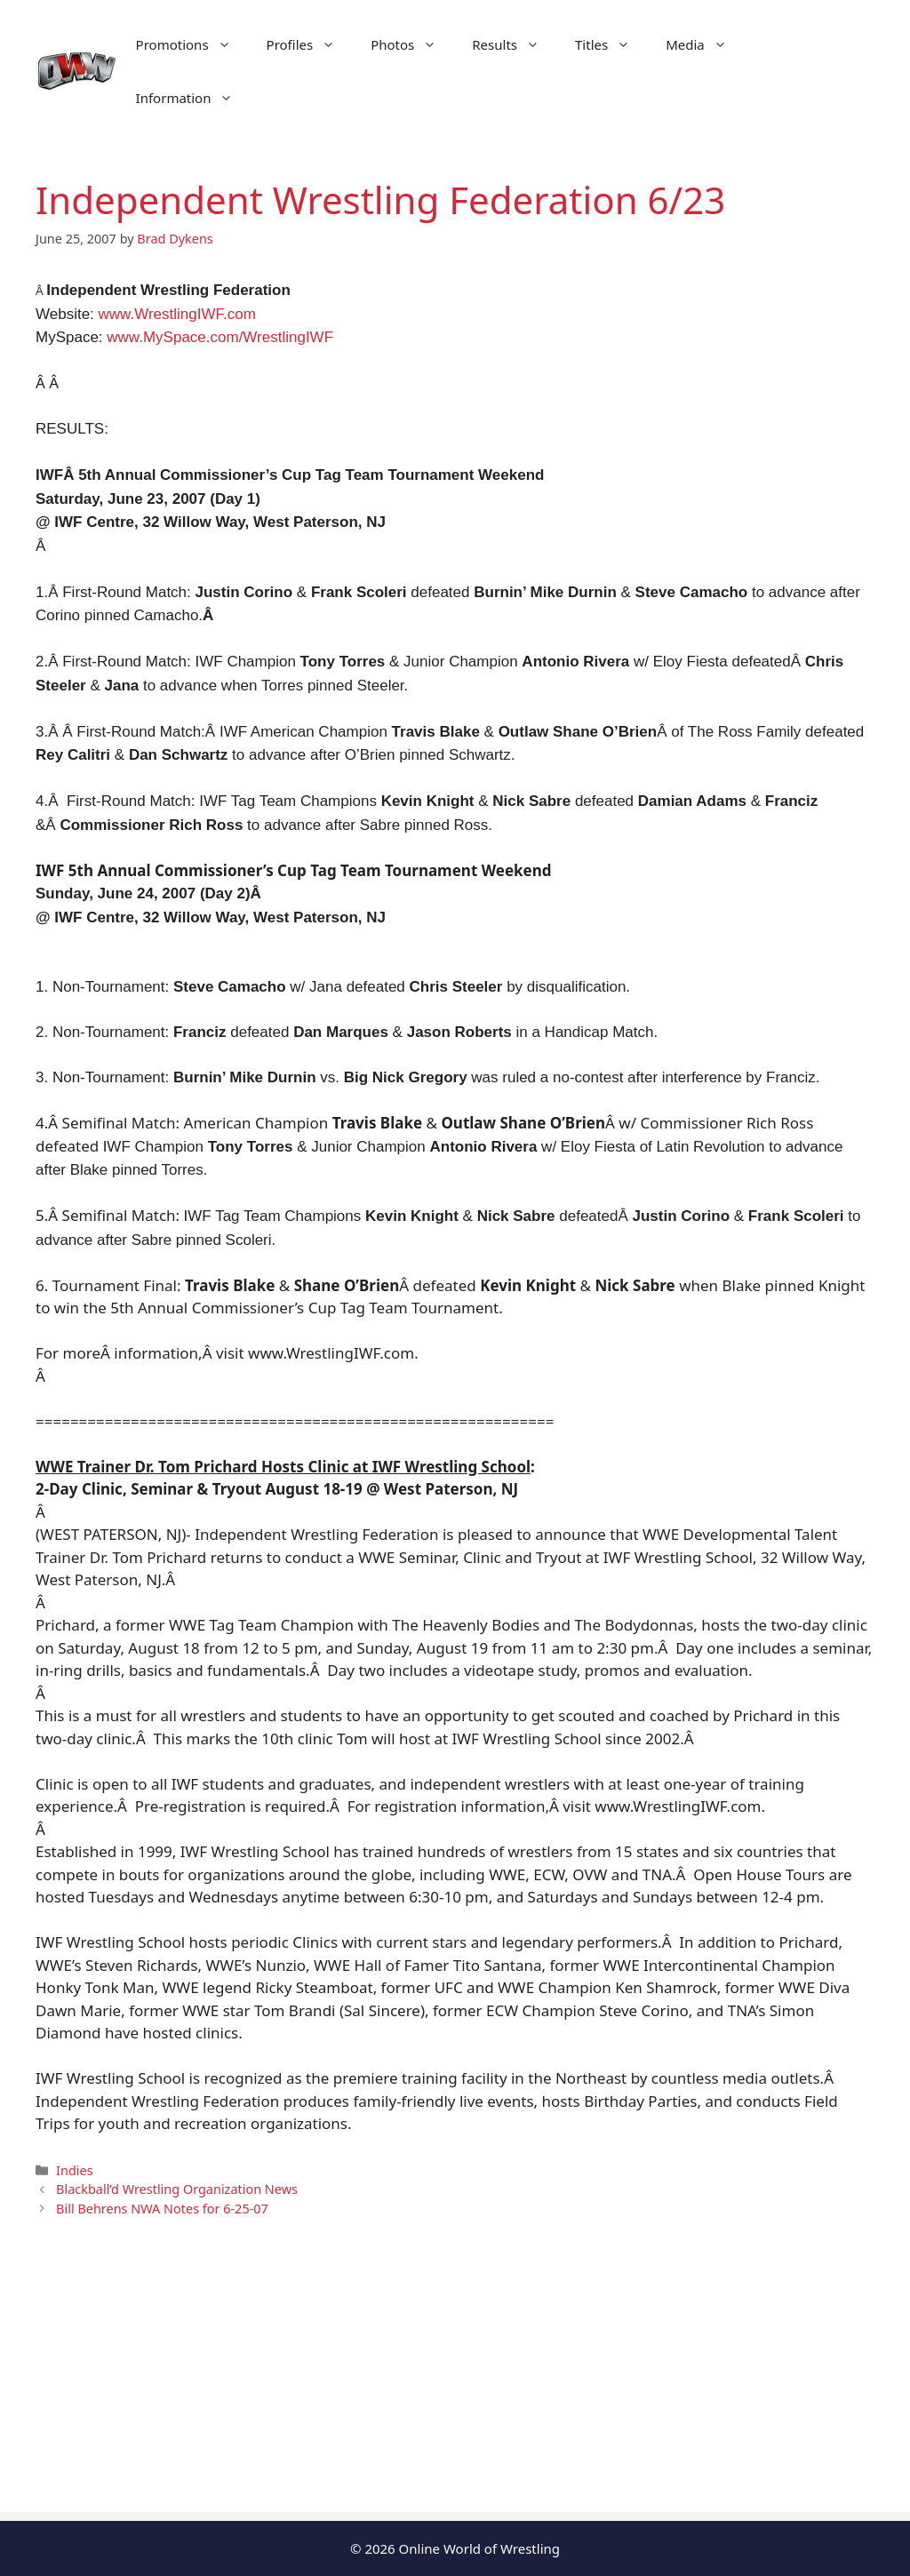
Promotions (192, 44)
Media (705, 44)
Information (193, 97)
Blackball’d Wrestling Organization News (177, 2189)
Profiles (310, 44)
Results (514, 44)
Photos (412, 44)
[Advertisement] (455, 2387)
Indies (74, 2170)
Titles (611, 44)
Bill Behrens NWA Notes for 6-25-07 (162, 2208)
